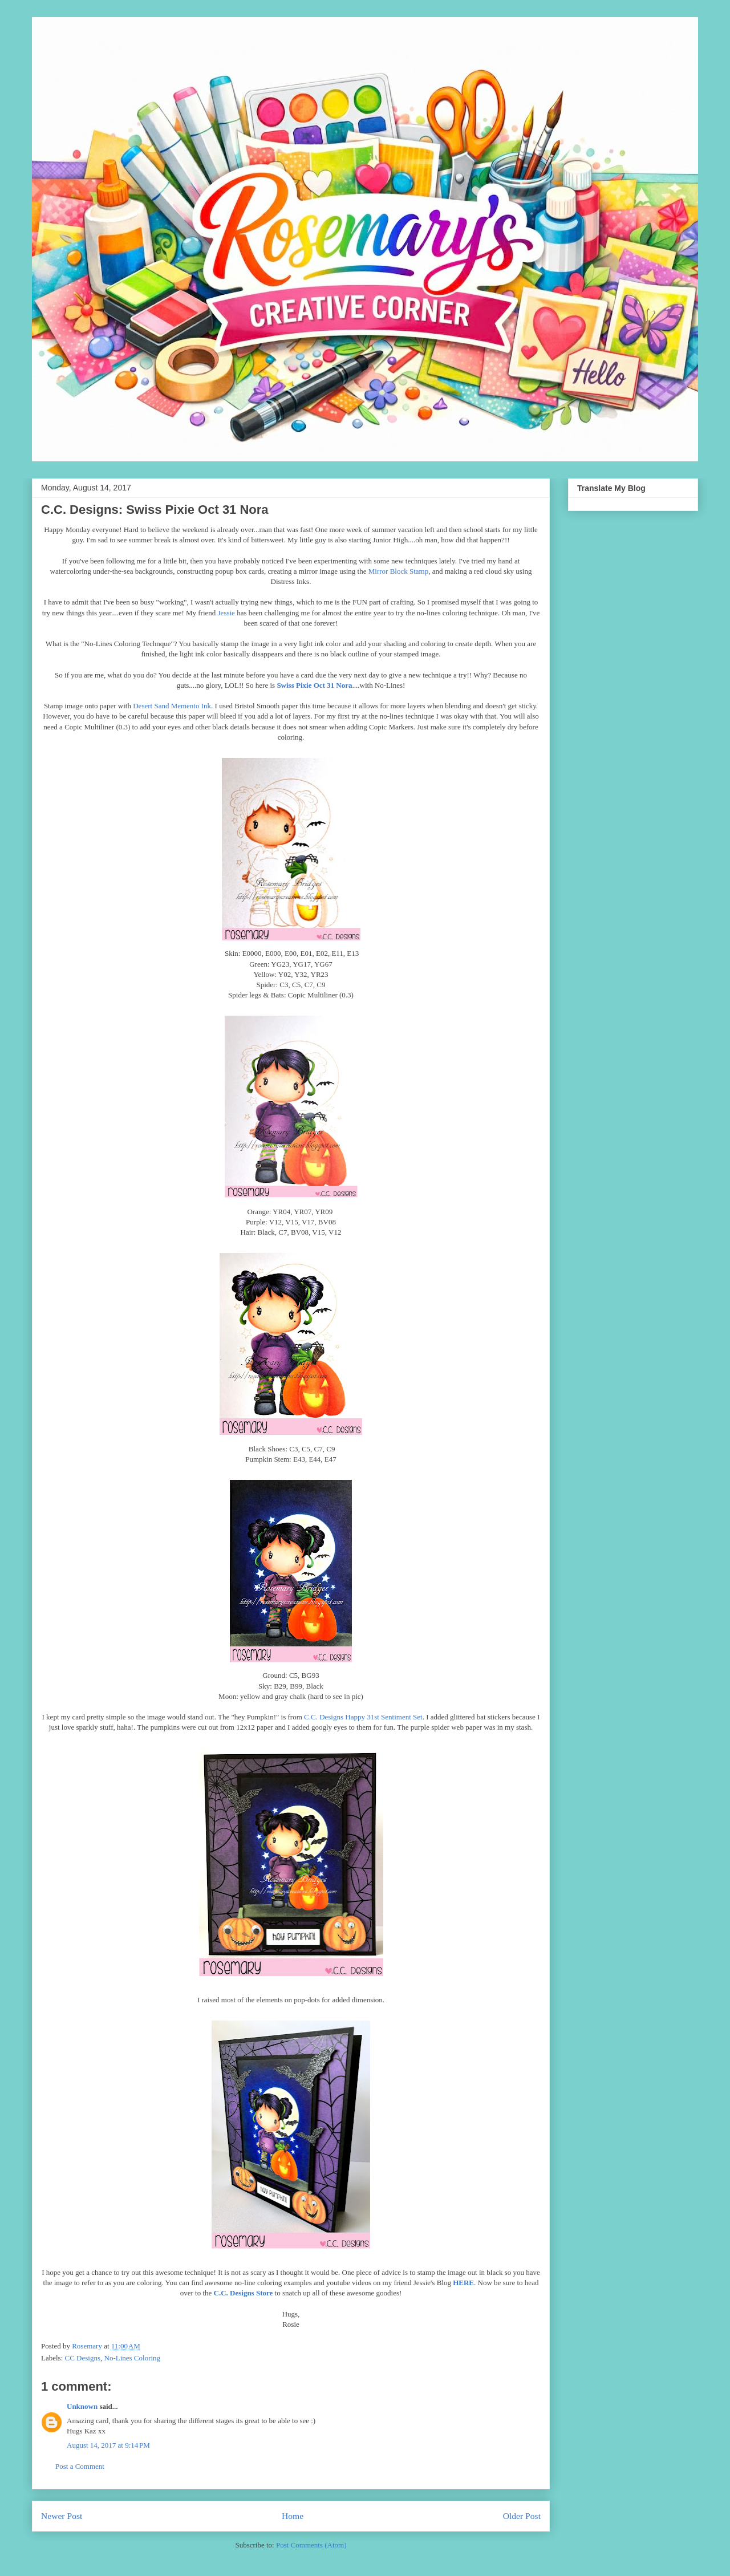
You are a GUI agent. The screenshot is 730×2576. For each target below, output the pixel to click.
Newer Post (61, 2516)
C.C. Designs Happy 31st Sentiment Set (363, 1717)
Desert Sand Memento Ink (172, 705)
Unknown (82, 2406)
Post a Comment (79, 2466)
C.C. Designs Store (243, 2293)
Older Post (522, 2516)
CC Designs (82, 2358)
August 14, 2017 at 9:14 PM (108, 2445)
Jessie (226, 612)
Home (292, 2516)
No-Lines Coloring (132, 2358)
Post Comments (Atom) (311, 2545)
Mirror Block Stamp (398, 571)
